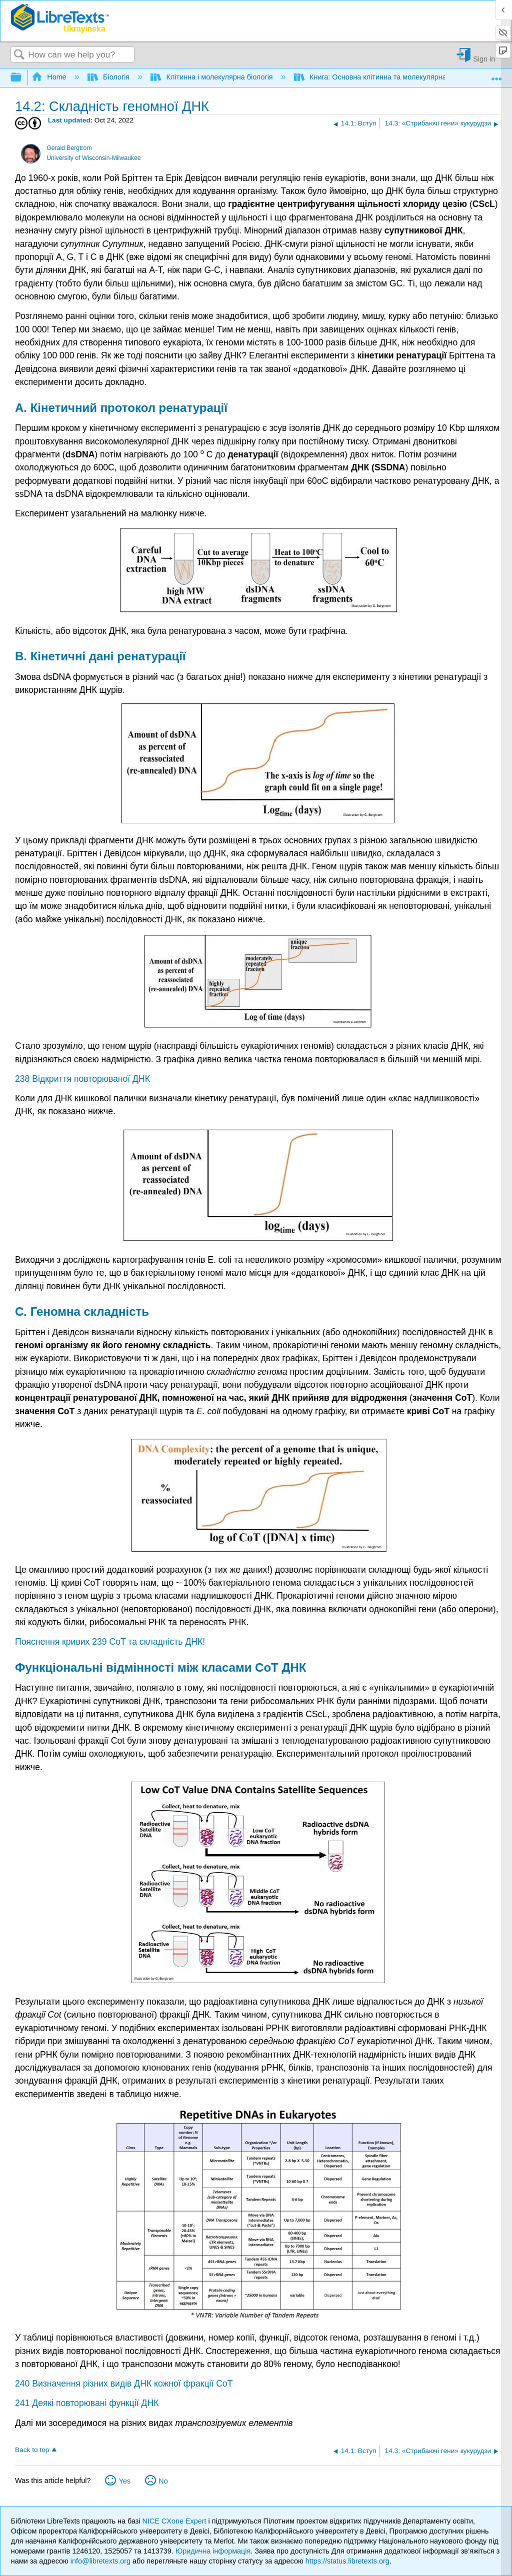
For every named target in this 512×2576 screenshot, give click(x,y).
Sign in (484, 58)
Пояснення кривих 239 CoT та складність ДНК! (110, 1642)
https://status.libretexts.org (348, 2561)
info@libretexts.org (100, 2561)
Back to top (32, 2450)
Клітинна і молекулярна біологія (212, 77)
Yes (124, 2481)
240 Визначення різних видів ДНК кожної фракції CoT (123, 2384)
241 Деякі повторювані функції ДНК (86, 2403)
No (163, 2481)
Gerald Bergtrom (69, 147)
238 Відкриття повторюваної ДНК (82, 1079)
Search (19, 55)
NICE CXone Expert (175, 2521)
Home (50, 77)
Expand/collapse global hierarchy (23, 77)
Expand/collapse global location (496, 74)
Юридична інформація (213, 2551)
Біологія (110, 77)
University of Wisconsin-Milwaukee (93, 157)
